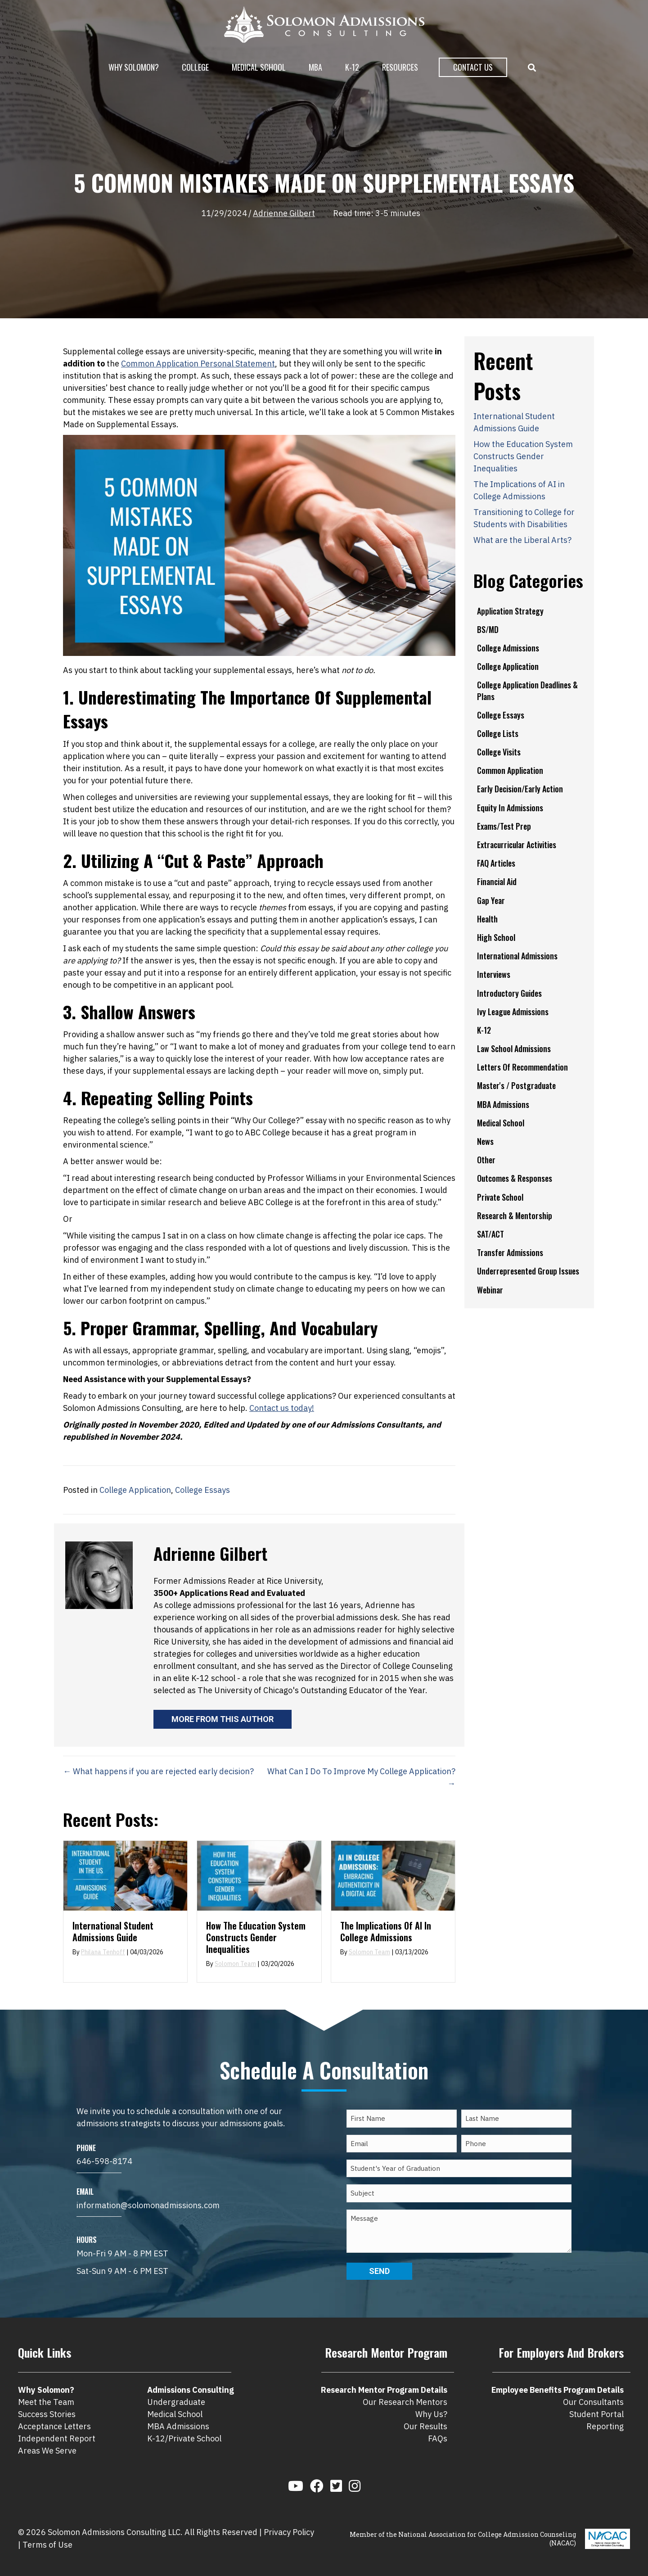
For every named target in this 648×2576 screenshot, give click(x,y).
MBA (315, 67)
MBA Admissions (178, 2426)
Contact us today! (281, 1408)
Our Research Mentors (405, 2402)
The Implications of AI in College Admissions (385, 1931)
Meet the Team (46, 2402)
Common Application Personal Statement (198, 363)
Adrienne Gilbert (284, 213)
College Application (135, 1490)
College (195, 67)
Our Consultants (593, 2402)
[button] (534, 67)
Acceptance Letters (54, 2426)
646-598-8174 (104, 2161)
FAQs (437, 2438)
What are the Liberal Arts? (522, 540)
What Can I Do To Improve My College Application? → (361, 1777)
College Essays (202, 1490)
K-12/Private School (184, 2438)
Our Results (425, 2426)
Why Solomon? (133, 67)
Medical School (259, 67)
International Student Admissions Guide (112, 1931)
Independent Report (56, 2438)
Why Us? (431, 2414)
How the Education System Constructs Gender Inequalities (256, 1937)
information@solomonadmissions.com (148, 2205)
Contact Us (473, 67)
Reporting (605, 2426)
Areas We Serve (47, 2450)
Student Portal (596, 2414)
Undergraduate (176, 2402)
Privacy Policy (289, 2532)
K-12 (352, 67)
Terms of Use (47, 2545)
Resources (400, 67)
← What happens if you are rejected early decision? (158, 1771)
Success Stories (47, 2414)
